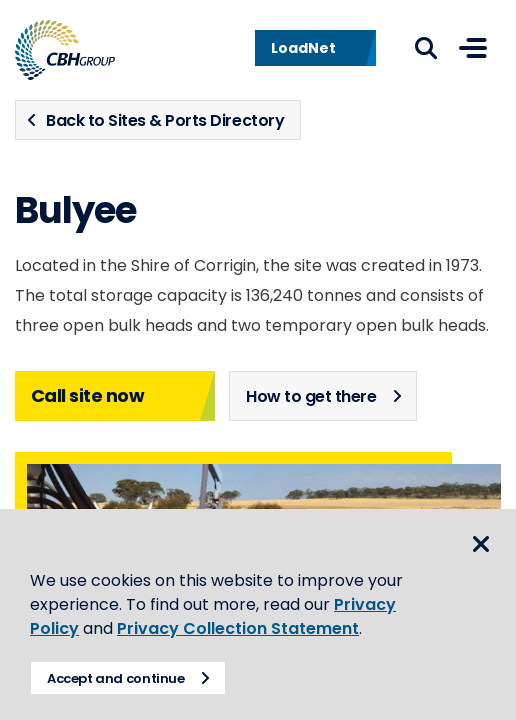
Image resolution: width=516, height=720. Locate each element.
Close (481, 544)
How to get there (311, 396)
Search (426, 48)
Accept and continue (116, 678)
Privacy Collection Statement (238, 628)
